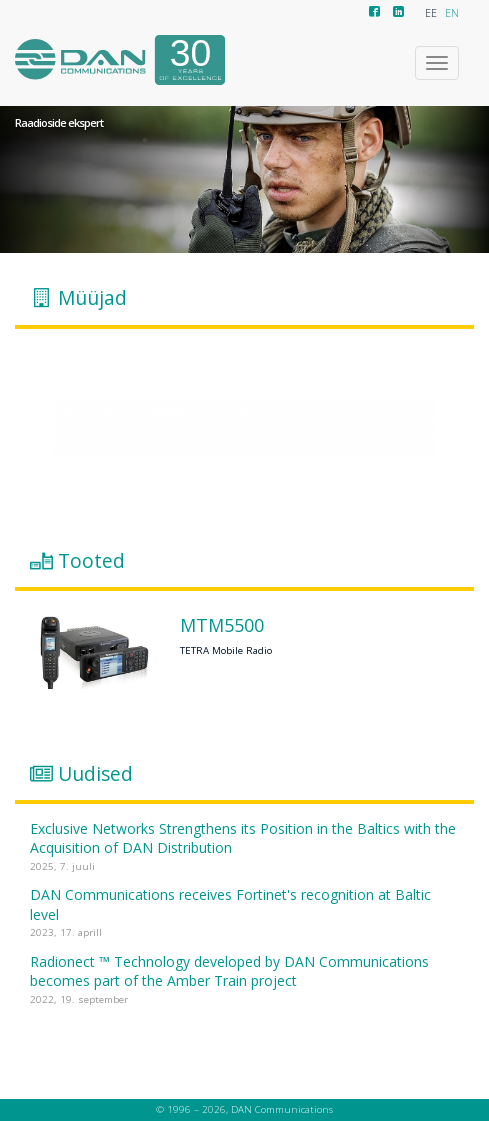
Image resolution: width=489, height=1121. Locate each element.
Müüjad (92, 298)
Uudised (95, 773)
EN (452, 13)
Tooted (91, 561)
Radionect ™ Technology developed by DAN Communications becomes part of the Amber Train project (229, 971)
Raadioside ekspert (59, 123)
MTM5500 (222, 626)
